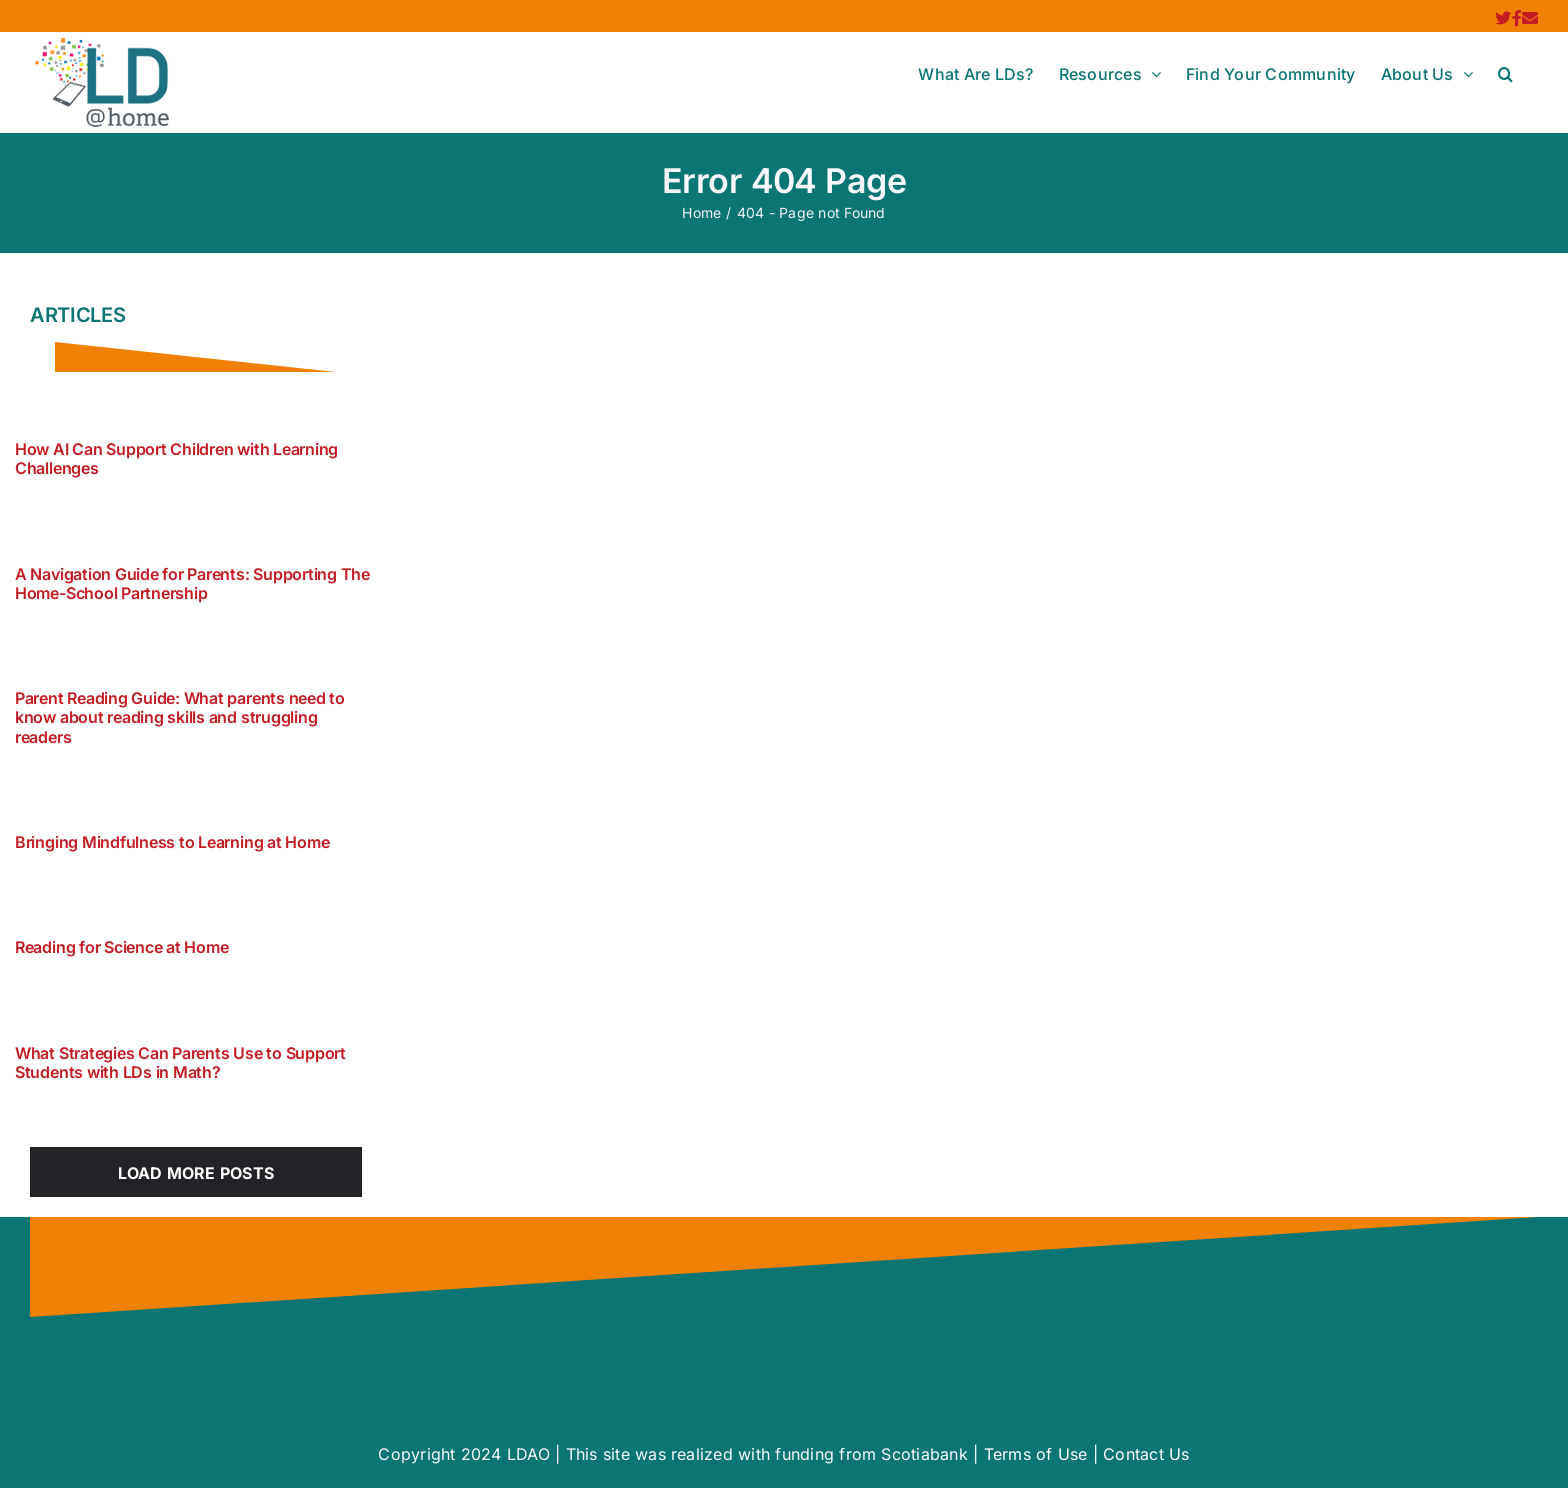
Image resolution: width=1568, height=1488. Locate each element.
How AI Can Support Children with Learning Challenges (176, 458)
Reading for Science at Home (122, 947)
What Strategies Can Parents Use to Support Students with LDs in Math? (180, 1062)
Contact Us (1146, 1454)
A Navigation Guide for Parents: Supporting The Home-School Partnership (192, 583)
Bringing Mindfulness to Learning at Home (172, 842)
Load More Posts (196, 1173)
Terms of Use (1036, 1454)
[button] (1505, 74)
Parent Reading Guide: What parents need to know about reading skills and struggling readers (180, 717)
